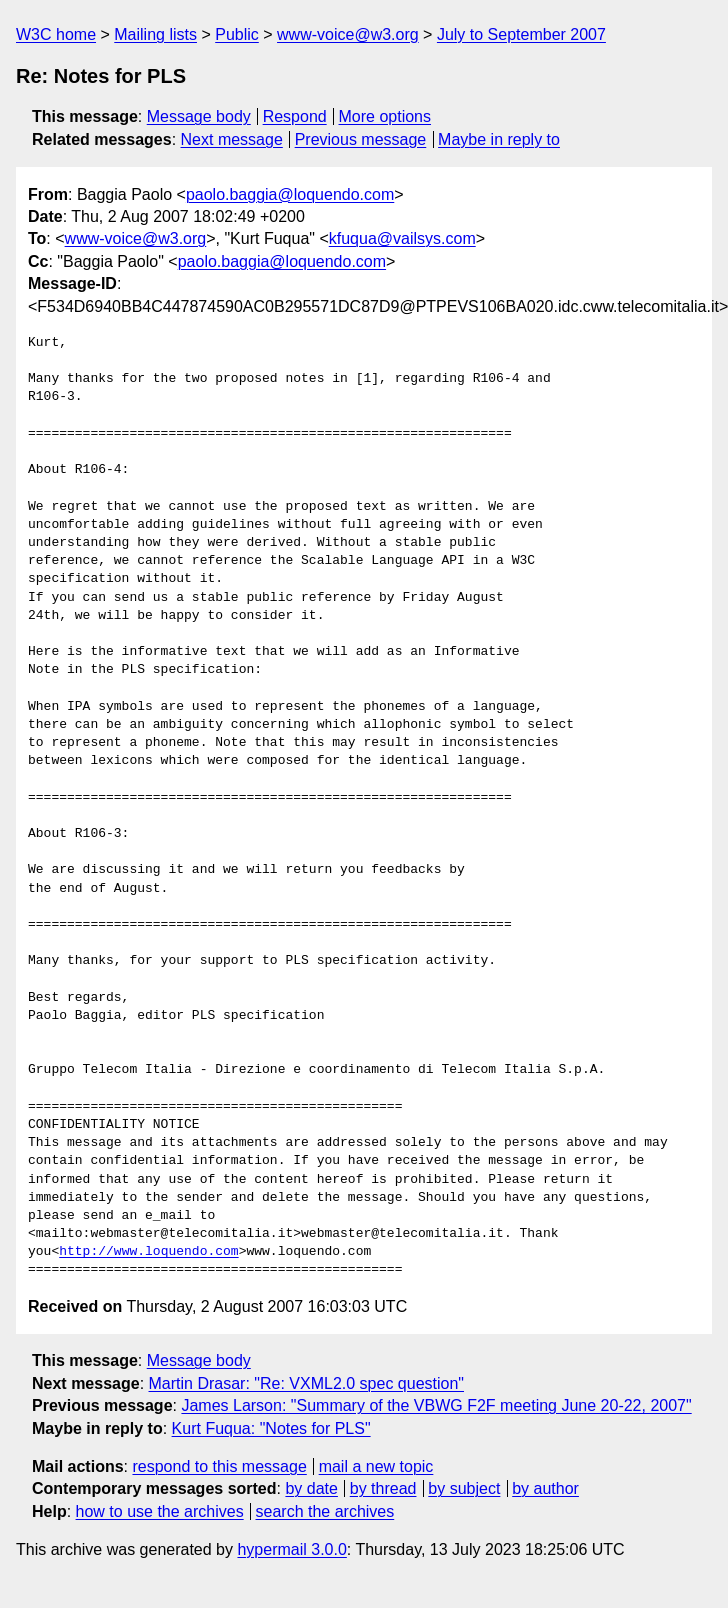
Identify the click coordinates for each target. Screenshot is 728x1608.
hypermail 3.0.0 (291, 1549)
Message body (199, 116)
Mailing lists (155, 34)
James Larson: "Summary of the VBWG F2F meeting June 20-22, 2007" (436, 1405)
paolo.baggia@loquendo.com (290, 194)
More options (385, 116)
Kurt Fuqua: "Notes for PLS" (271, 1428)
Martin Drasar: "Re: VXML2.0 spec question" (307, 1383)
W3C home (56, 34)
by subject (464, 1488)
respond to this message (219, 1466)
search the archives (325, 1511)
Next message (232, 139)
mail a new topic (376, 1466)
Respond (295, 116)
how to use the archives (160, 1511)
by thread (383, 1488)
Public (237, 34)
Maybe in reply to (499, 139)
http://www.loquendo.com (148, 1252)
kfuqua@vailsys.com (402, 238)
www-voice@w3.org (348, 34)
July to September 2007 (521, 34)
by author (545, 1488)
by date (311, 1488)
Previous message (361, 139)
